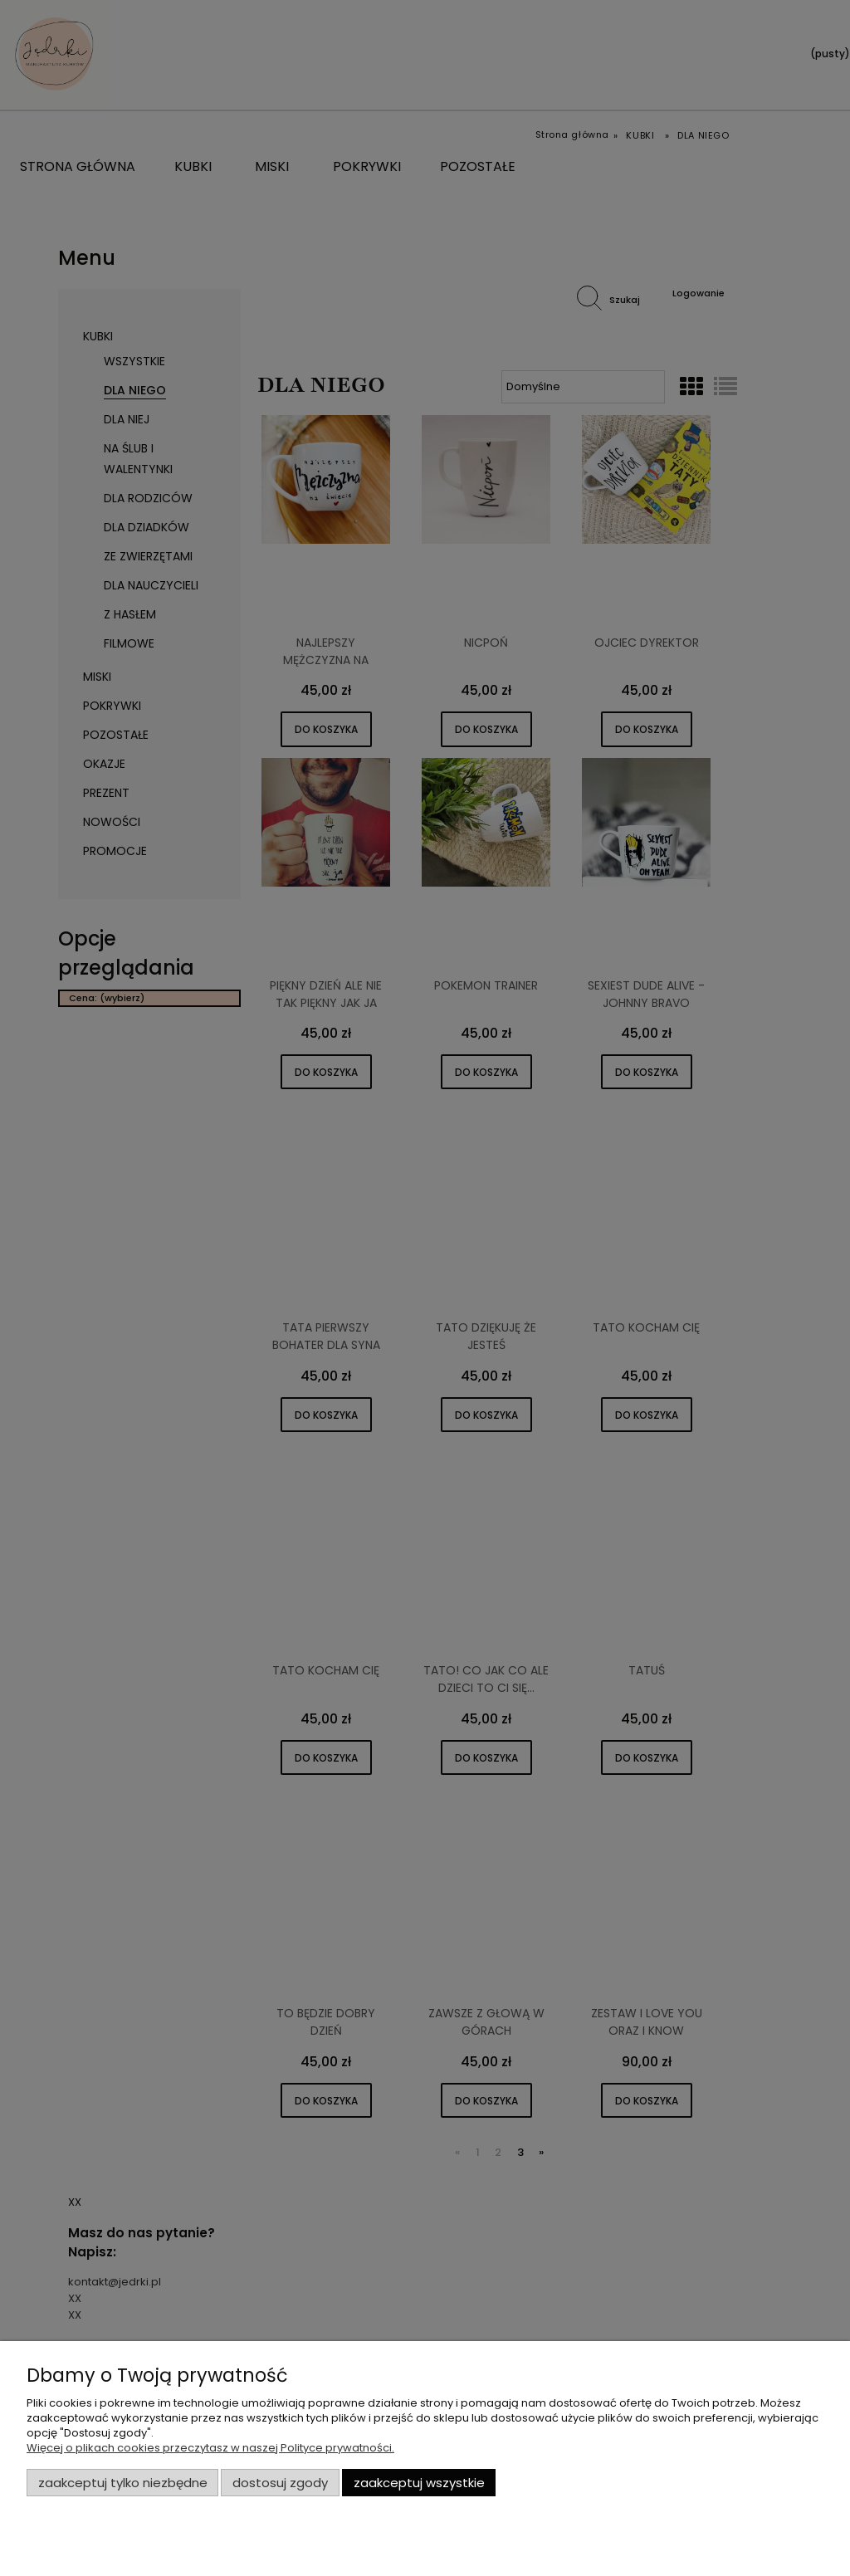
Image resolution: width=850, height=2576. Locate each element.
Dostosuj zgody (280, 2482)
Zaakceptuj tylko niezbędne (123, 2482)
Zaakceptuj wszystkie (419, 2482)
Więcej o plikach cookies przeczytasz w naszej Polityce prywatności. (210, 2448)
